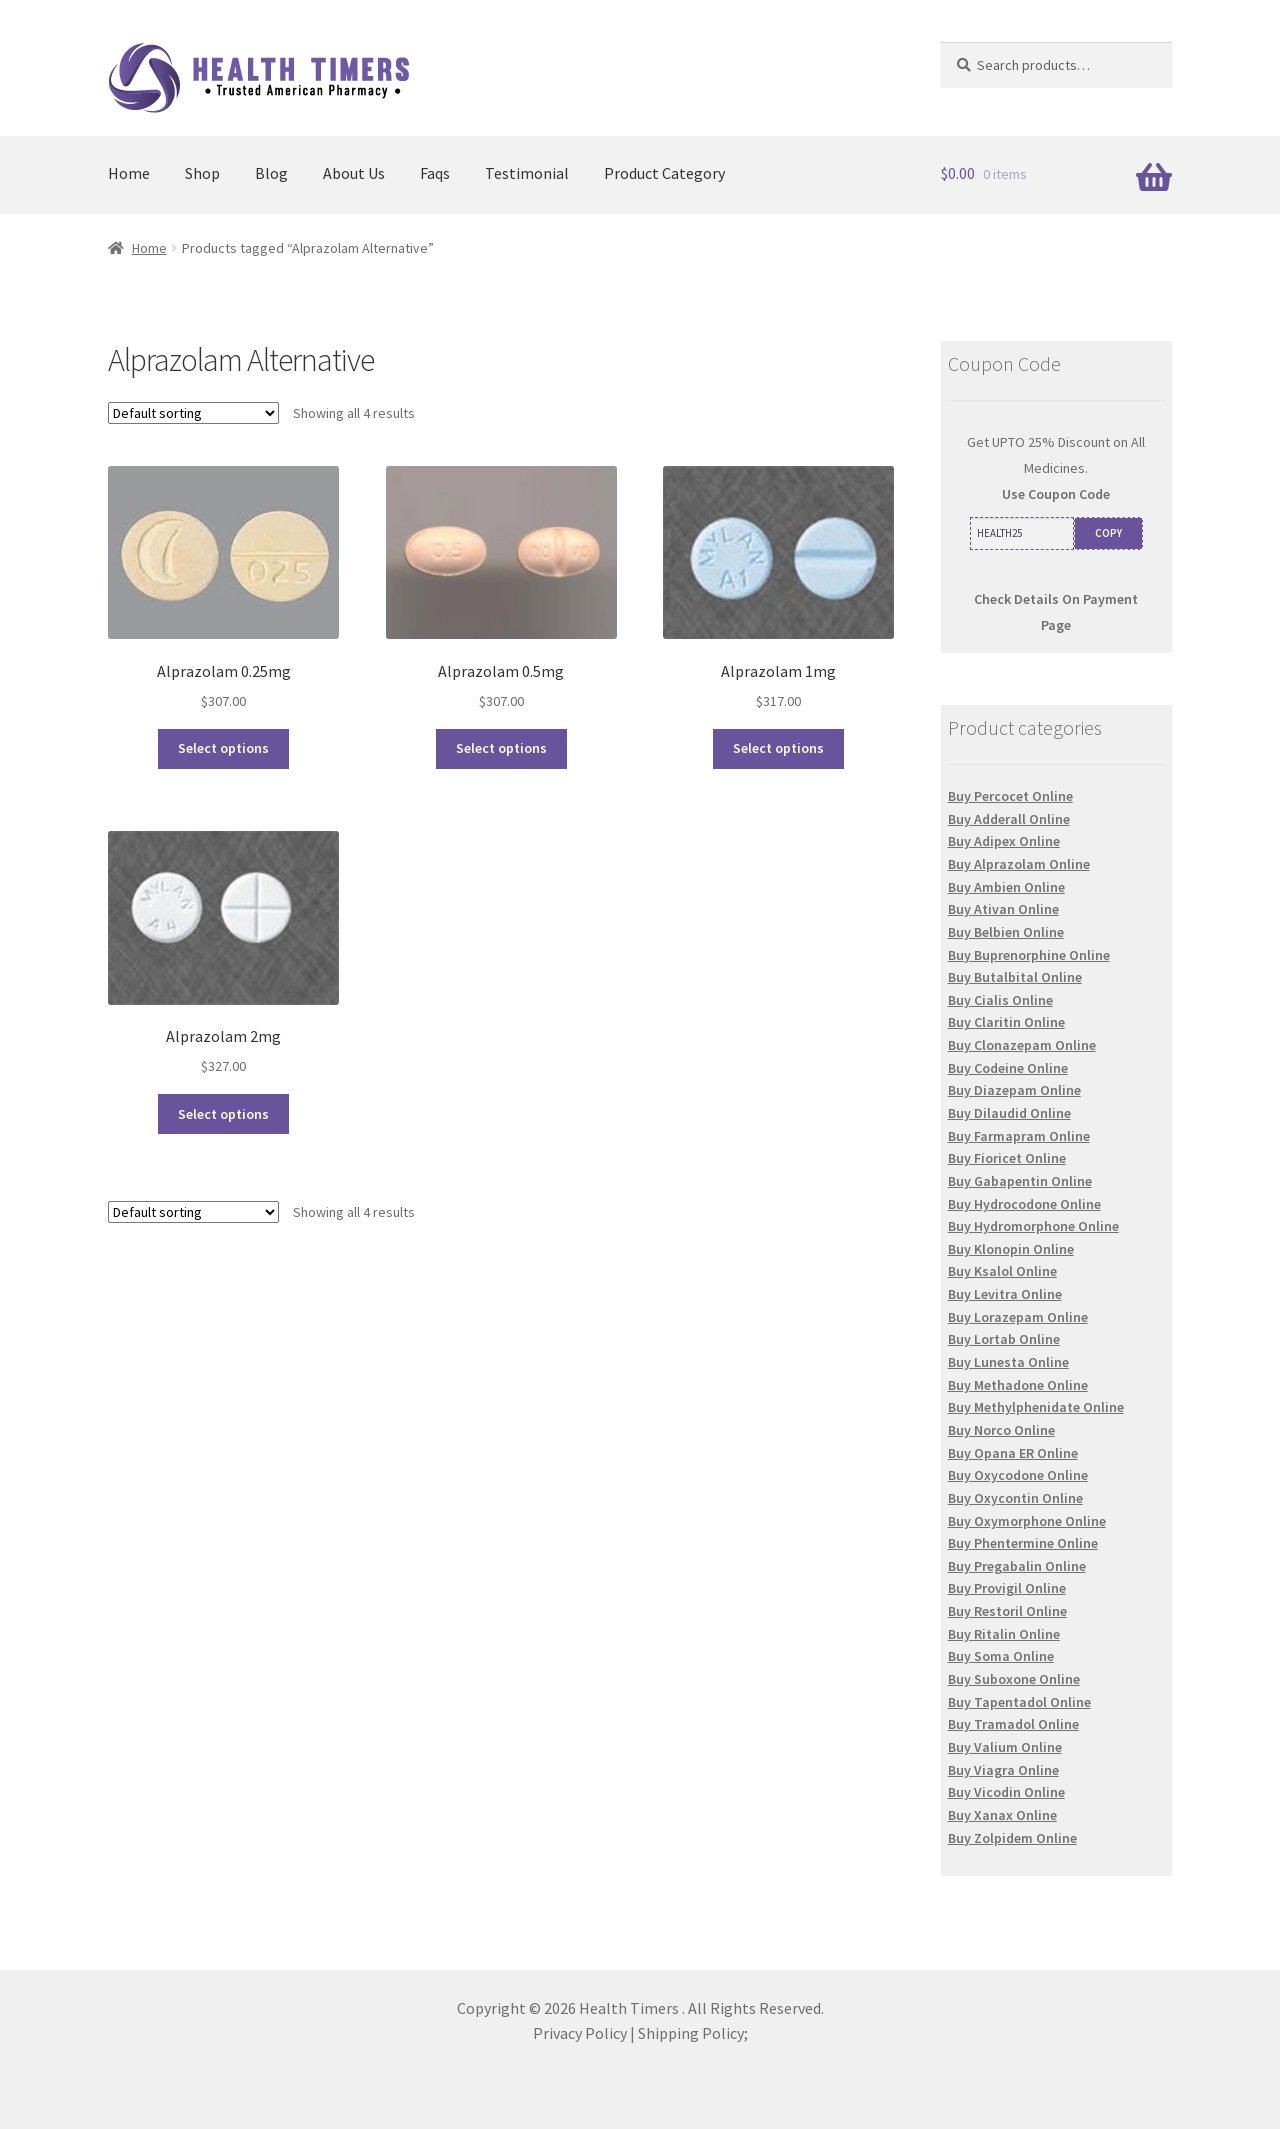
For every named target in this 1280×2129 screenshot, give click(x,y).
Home (129, 173)
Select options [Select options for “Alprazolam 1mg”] (778, 748)
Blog (271, 173)
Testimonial (527, 173)
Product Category (664, 173)
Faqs (435, 173)
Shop (202, 173)
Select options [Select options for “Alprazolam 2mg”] (223, 1114)
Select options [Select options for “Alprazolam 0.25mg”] (223, 748)
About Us (354, 173)
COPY (1108, 533)
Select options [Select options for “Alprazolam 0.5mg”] (501, 748)
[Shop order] (193, 413)
